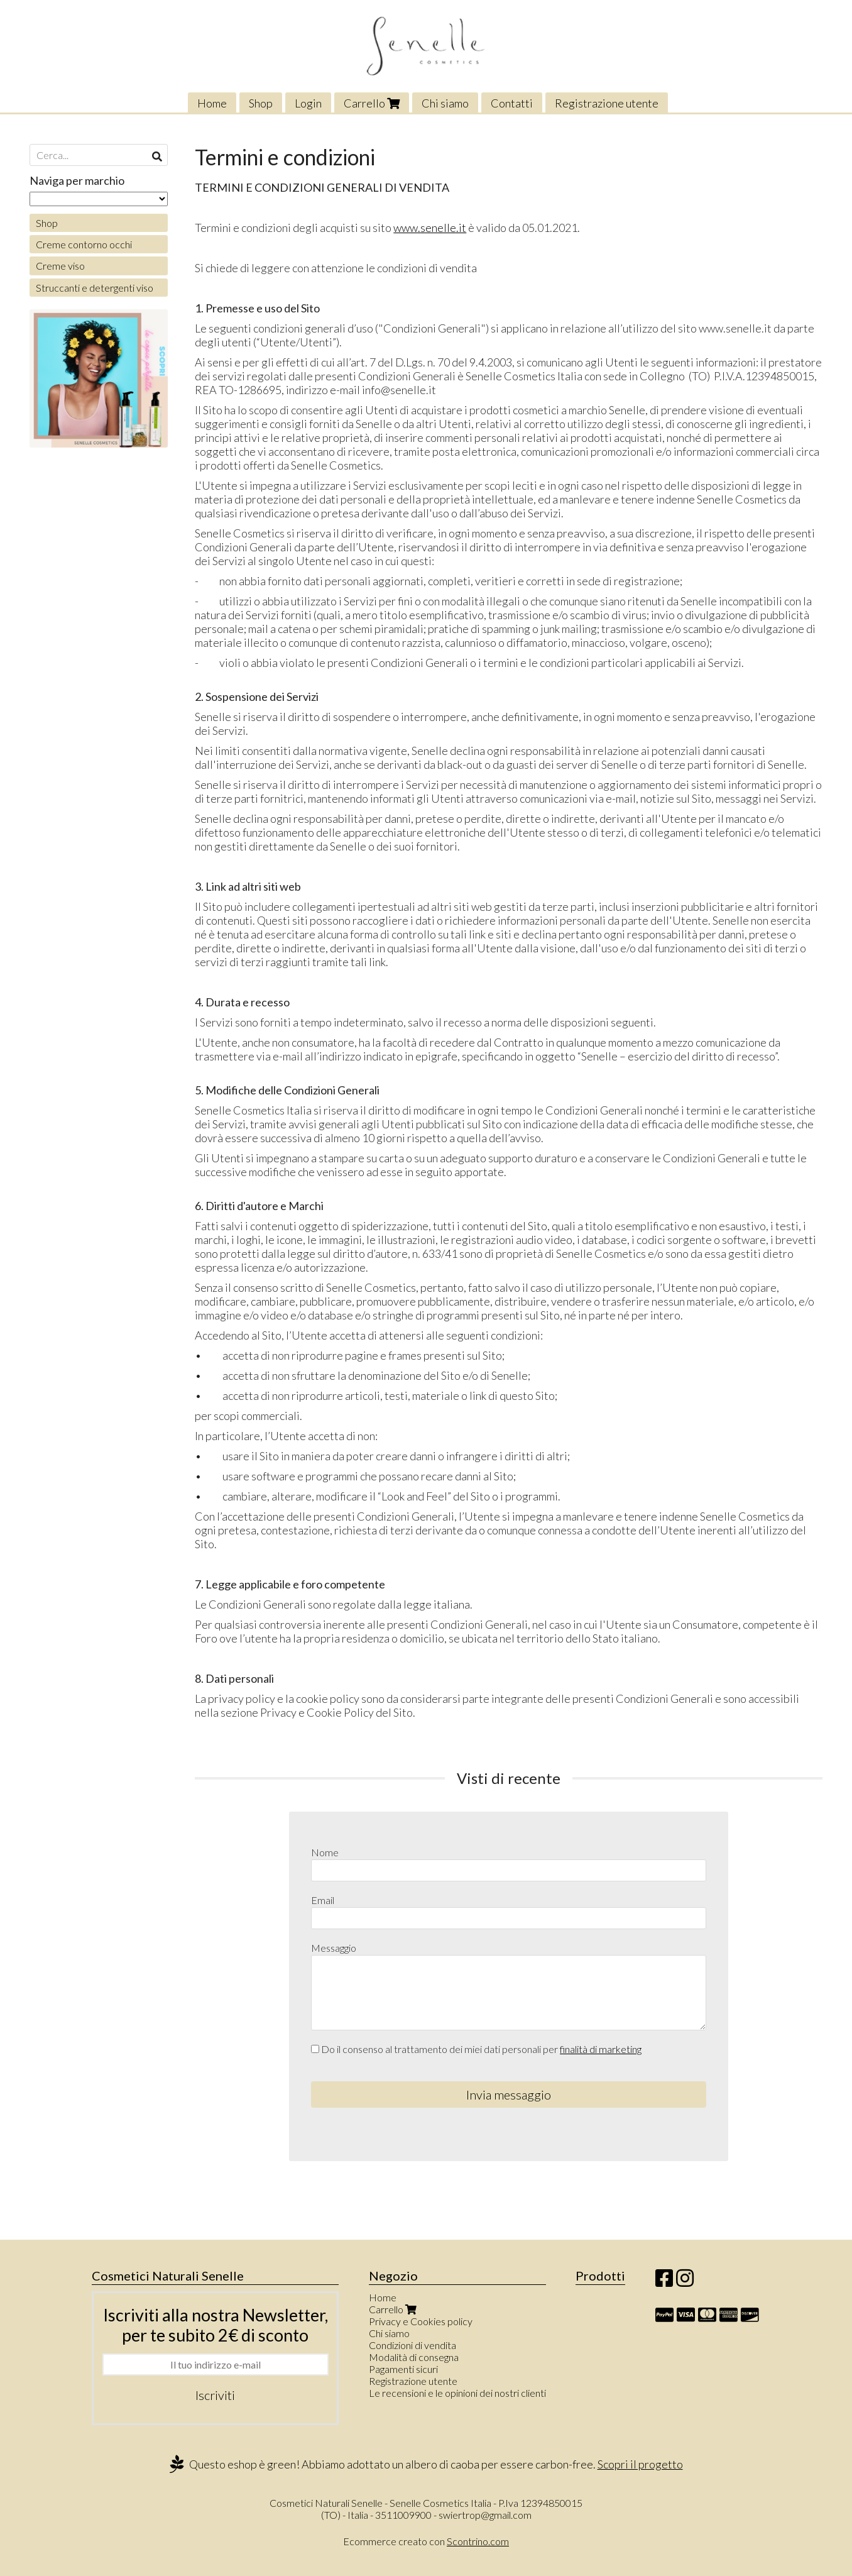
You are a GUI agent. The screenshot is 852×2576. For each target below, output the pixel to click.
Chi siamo (445, 103)
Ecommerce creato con (426, 2541)
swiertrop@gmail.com (485, 2515)
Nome (325, 1852)
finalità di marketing (601, 2049)
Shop (261, 103)
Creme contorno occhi (84, 244)
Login (308, 103)
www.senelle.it (429, 227)
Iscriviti (215, 2395)
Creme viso (60, 266)
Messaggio (333, 1948)
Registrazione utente (606, 103)
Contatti (512, 103)
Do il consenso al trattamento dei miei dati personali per (476, 2049)
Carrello (372, 103)
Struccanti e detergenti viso (94, 288)
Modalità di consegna (414, 2357)
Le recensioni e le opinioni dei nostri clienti (457, 2393)
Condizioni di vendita (412, 2345)
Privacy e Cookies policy (420, 2321)
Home (212, 103)
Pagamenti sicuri (403, 2369)
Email (322, 1900)
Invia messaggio (508, 2094)
